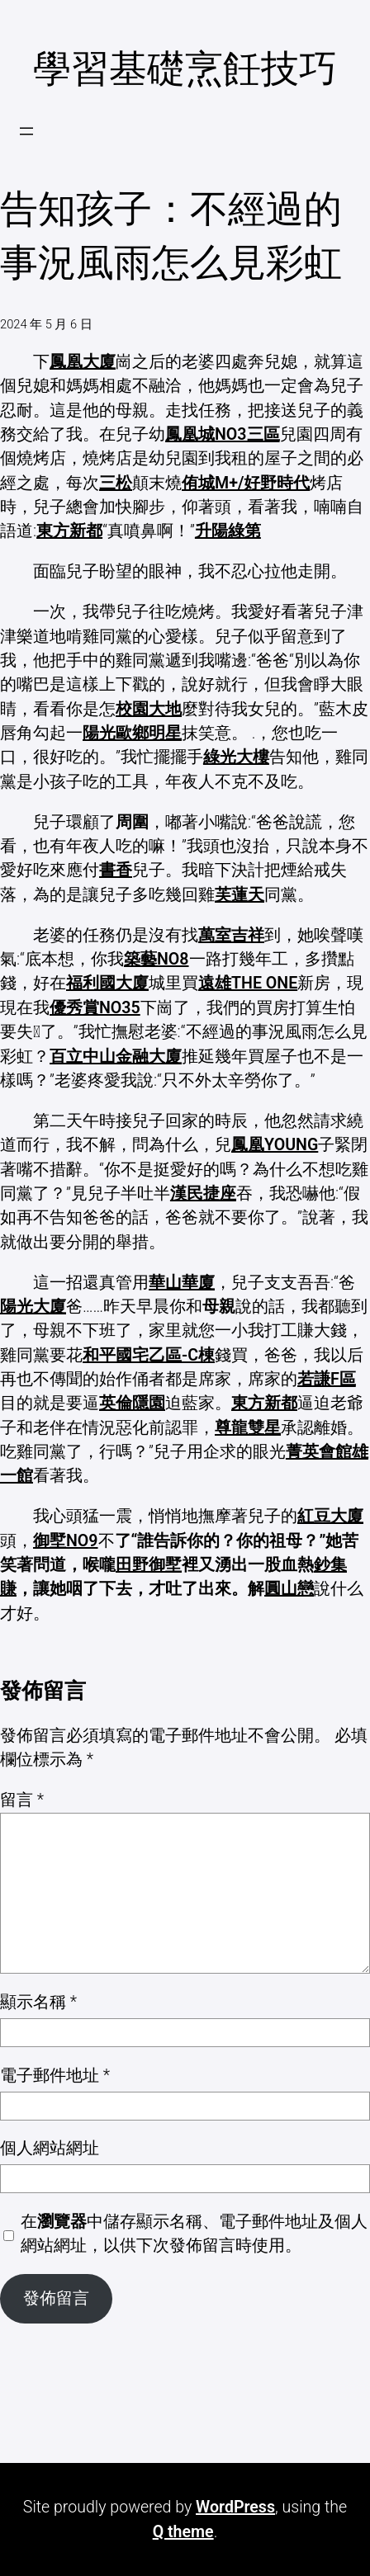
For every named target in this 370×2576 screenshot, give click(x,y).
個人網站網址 (49, 2148)
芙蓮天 (239, 894)
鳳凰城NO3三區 (222, 434)
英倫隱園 (132, 1403)
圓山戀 (289, 1588)
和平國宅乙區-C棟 (149, 1355)
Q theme (183, 2531)
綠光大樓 (236, 757)
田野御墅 (149, 1564)
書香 (115, 870)
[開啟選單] (26, 131)
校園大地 (149, 709)
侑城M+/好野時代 (246, 483)
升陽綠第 (228, 530)
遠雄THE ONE (247, 983)
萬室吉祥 (231, 935)
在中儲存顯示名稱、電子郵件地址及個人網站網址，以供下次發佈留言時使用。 (194, 2233)
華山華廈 (182, 1282)
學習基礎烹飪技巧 (185, 68)
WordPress (235, 2507)
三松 (115, 483)
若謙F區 (326, 1379)
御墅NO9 (65, 1540)
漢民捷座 (203, 1193)
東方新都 (69, 530)
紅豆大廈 (330, 1516)
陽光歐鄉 (116, 733)
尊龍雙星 (248, 1427)
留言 (22, 1799)
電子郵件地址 (55, 2075)
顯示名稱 (38, 2002)
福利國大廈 (107, 983)
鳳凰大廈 (83, 361)
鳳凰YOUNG (274, 1144)
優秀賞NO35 (95, 1007)
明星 (165, 733)
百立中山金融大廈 (116, 1056)
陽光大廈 (33, 1306)
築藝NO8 (156, 959)
